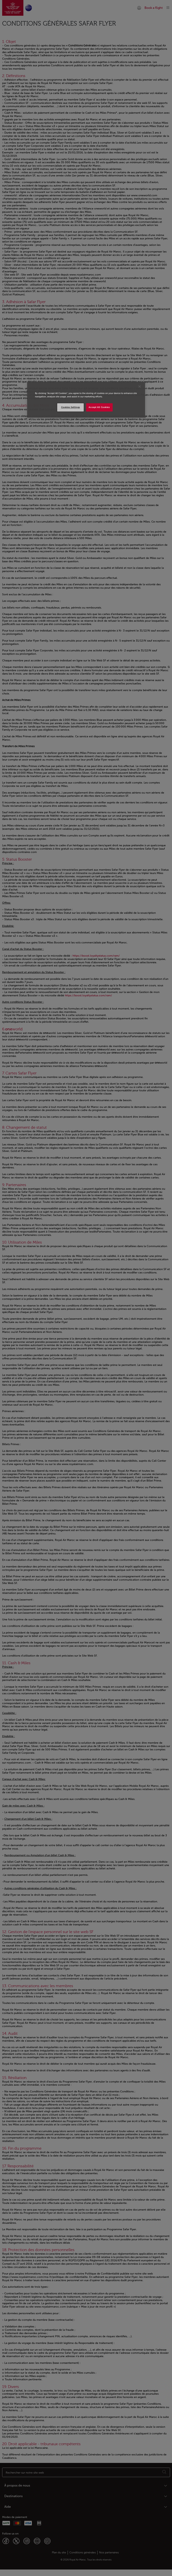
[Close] (139, 386)
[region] (86, 400)
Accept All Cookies (99, 407)
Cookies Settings (70, 407)
